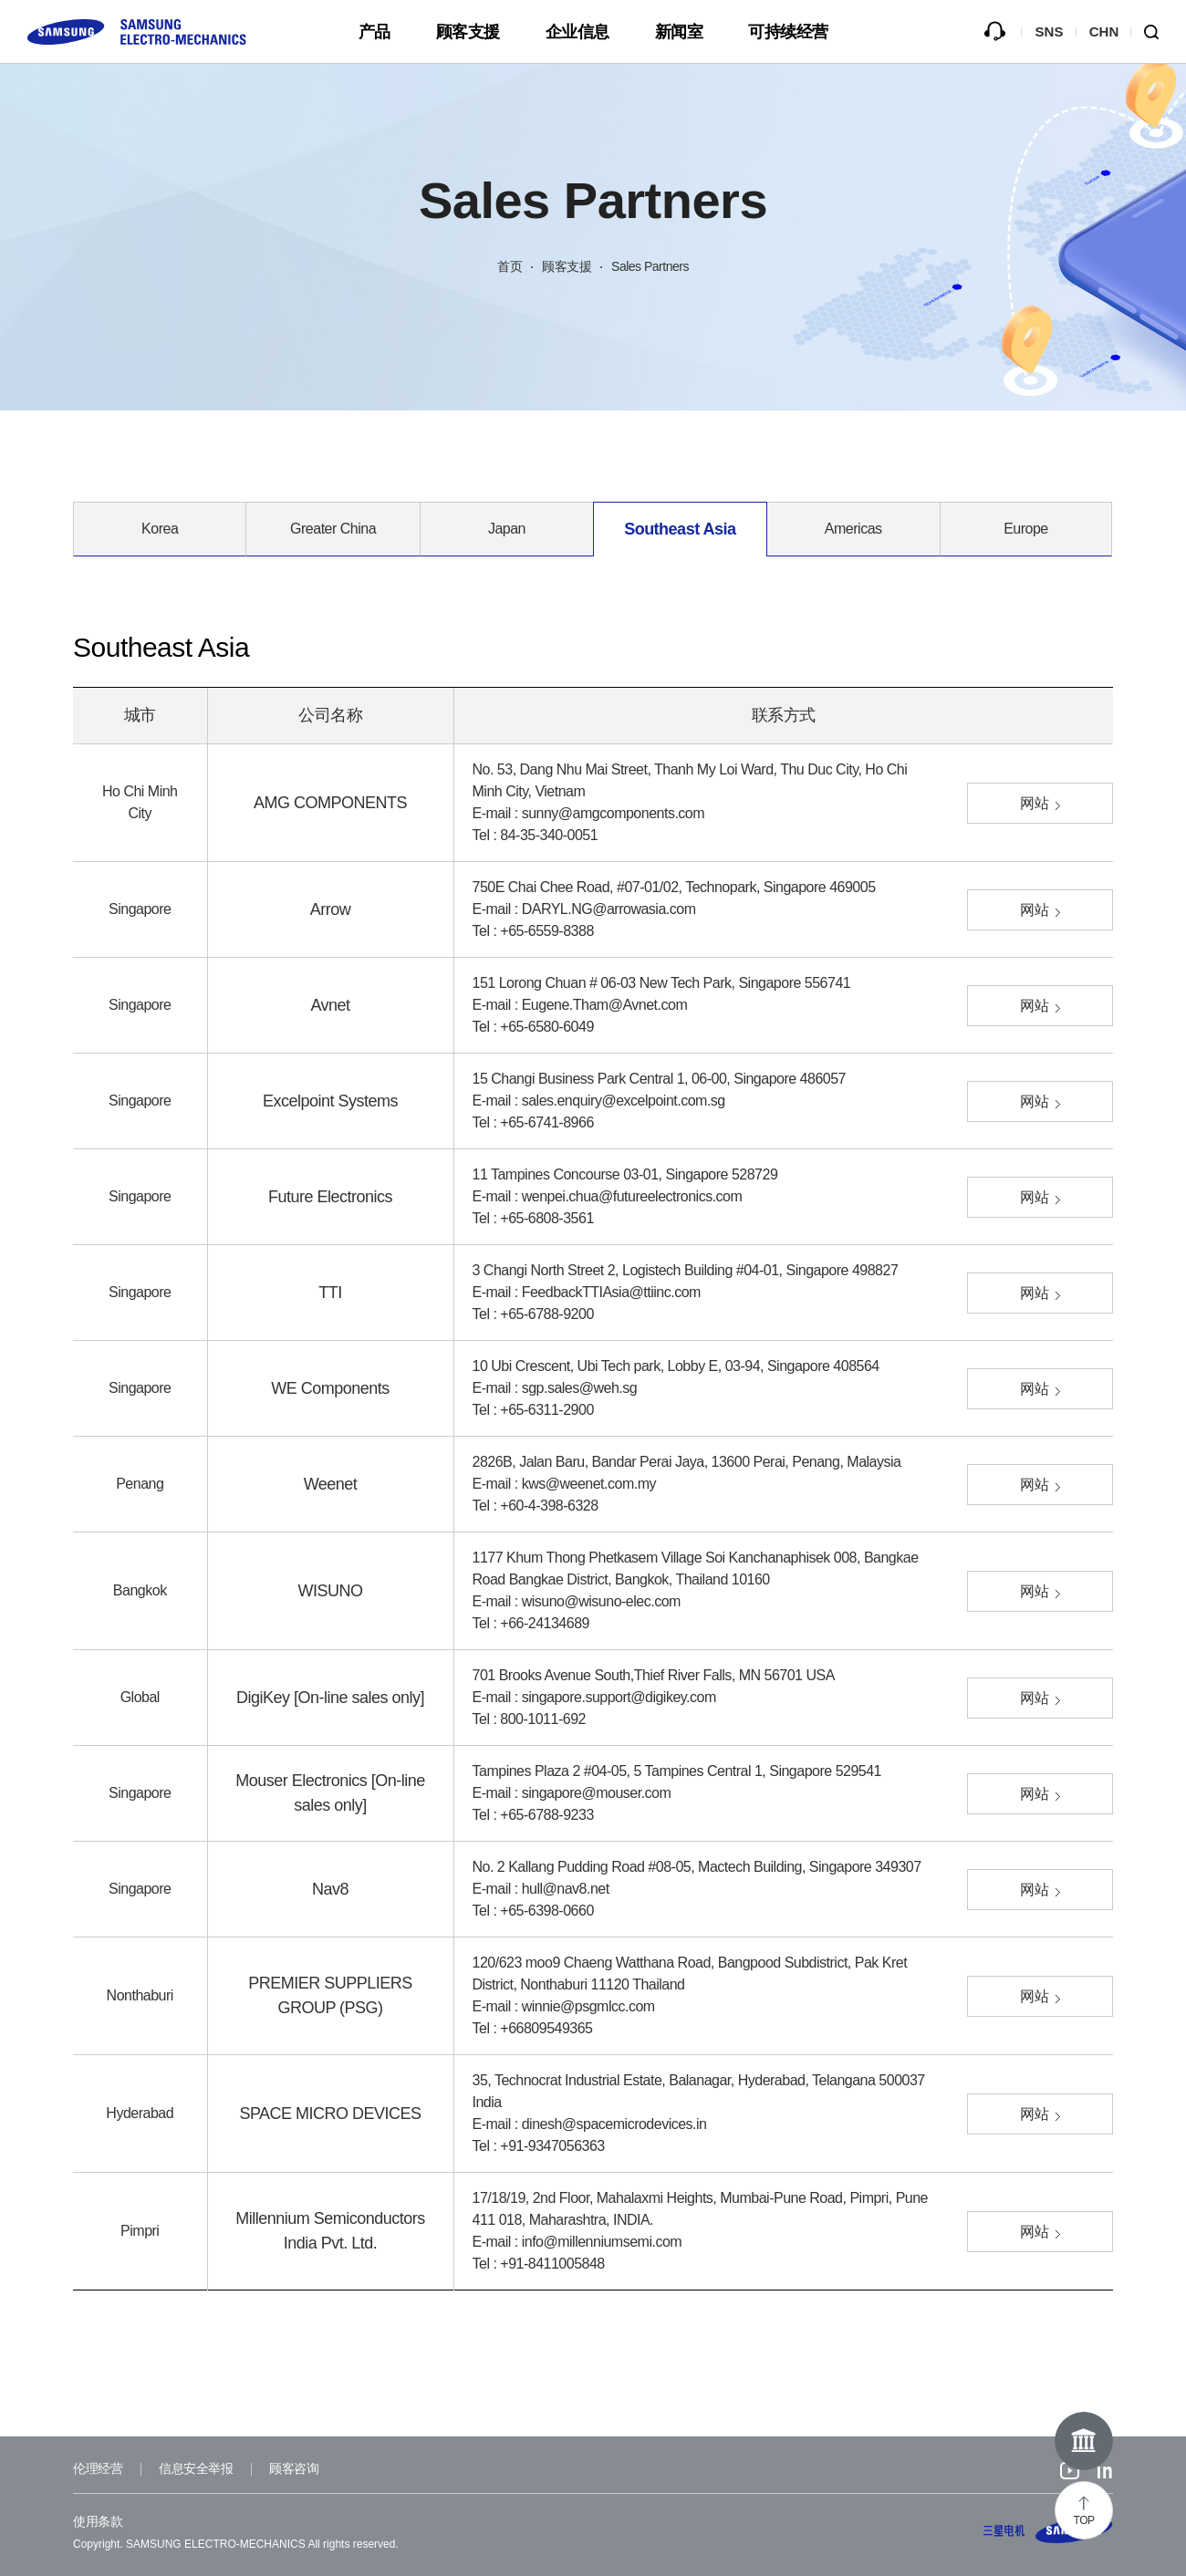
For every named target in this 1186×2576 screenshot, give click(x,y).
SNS (1049, 31)
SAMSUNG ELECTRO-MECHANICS (1048, 2530)
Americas (853, 528)
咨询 (994, 32)
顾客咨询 (293, 2468)
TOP (1084, 2520)
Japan (506, 528)
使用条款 (97, 2521)
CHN (1104, 31)
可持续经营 (788, 32)
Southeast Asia (679, 529)
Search (1158, 32)
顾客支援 (468, 32)
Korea (159, 528)
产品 (374, 32)
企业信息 (577, 32)
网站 (1034, 803)
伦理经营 (97, 2468)
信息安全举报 (196, 2468)
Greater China (333, 528)
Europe (1026, 528)
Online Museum (1084, 2441)
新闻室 (679, 32)
